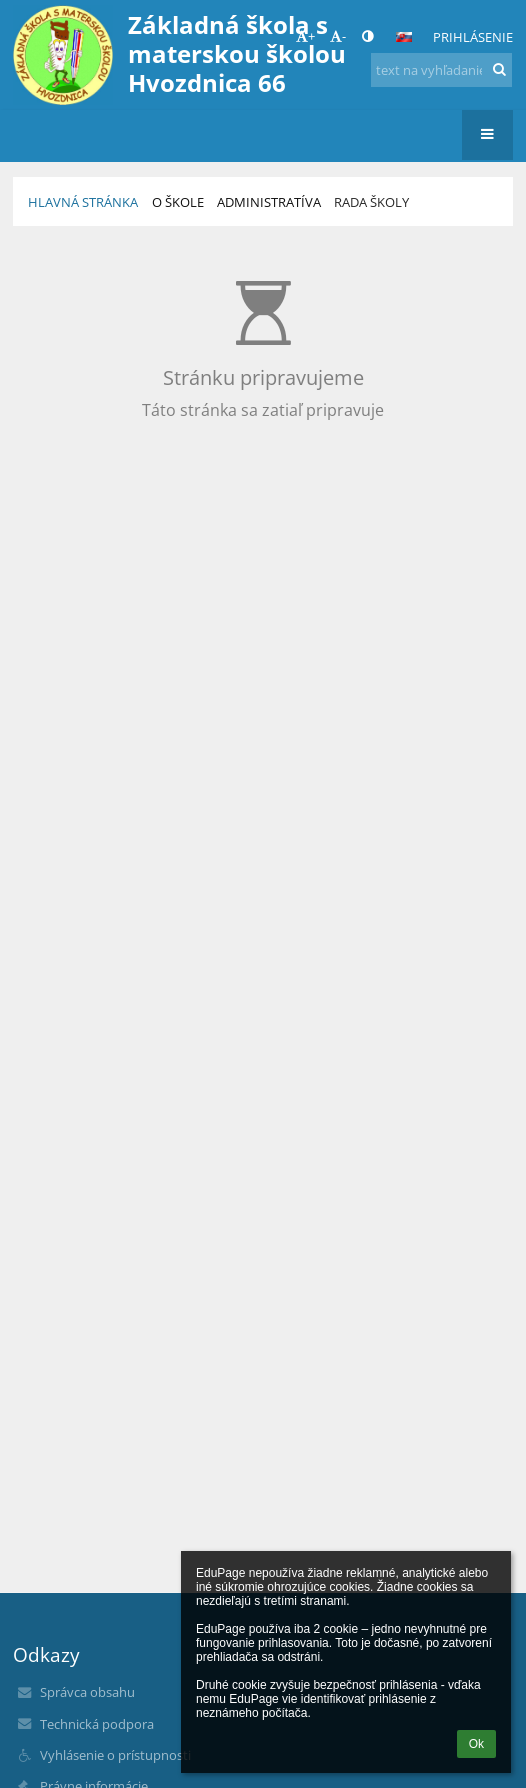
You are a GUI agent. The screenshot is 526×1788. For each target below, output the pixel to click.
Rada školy (371, 202)
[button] (404, 37)
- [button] (338, 36)
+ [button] (305, 36)
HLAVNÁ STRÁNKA (83, 202)
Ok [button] (476, 1744)
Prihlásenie (473, 37)
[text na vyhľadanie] (441, 70)
